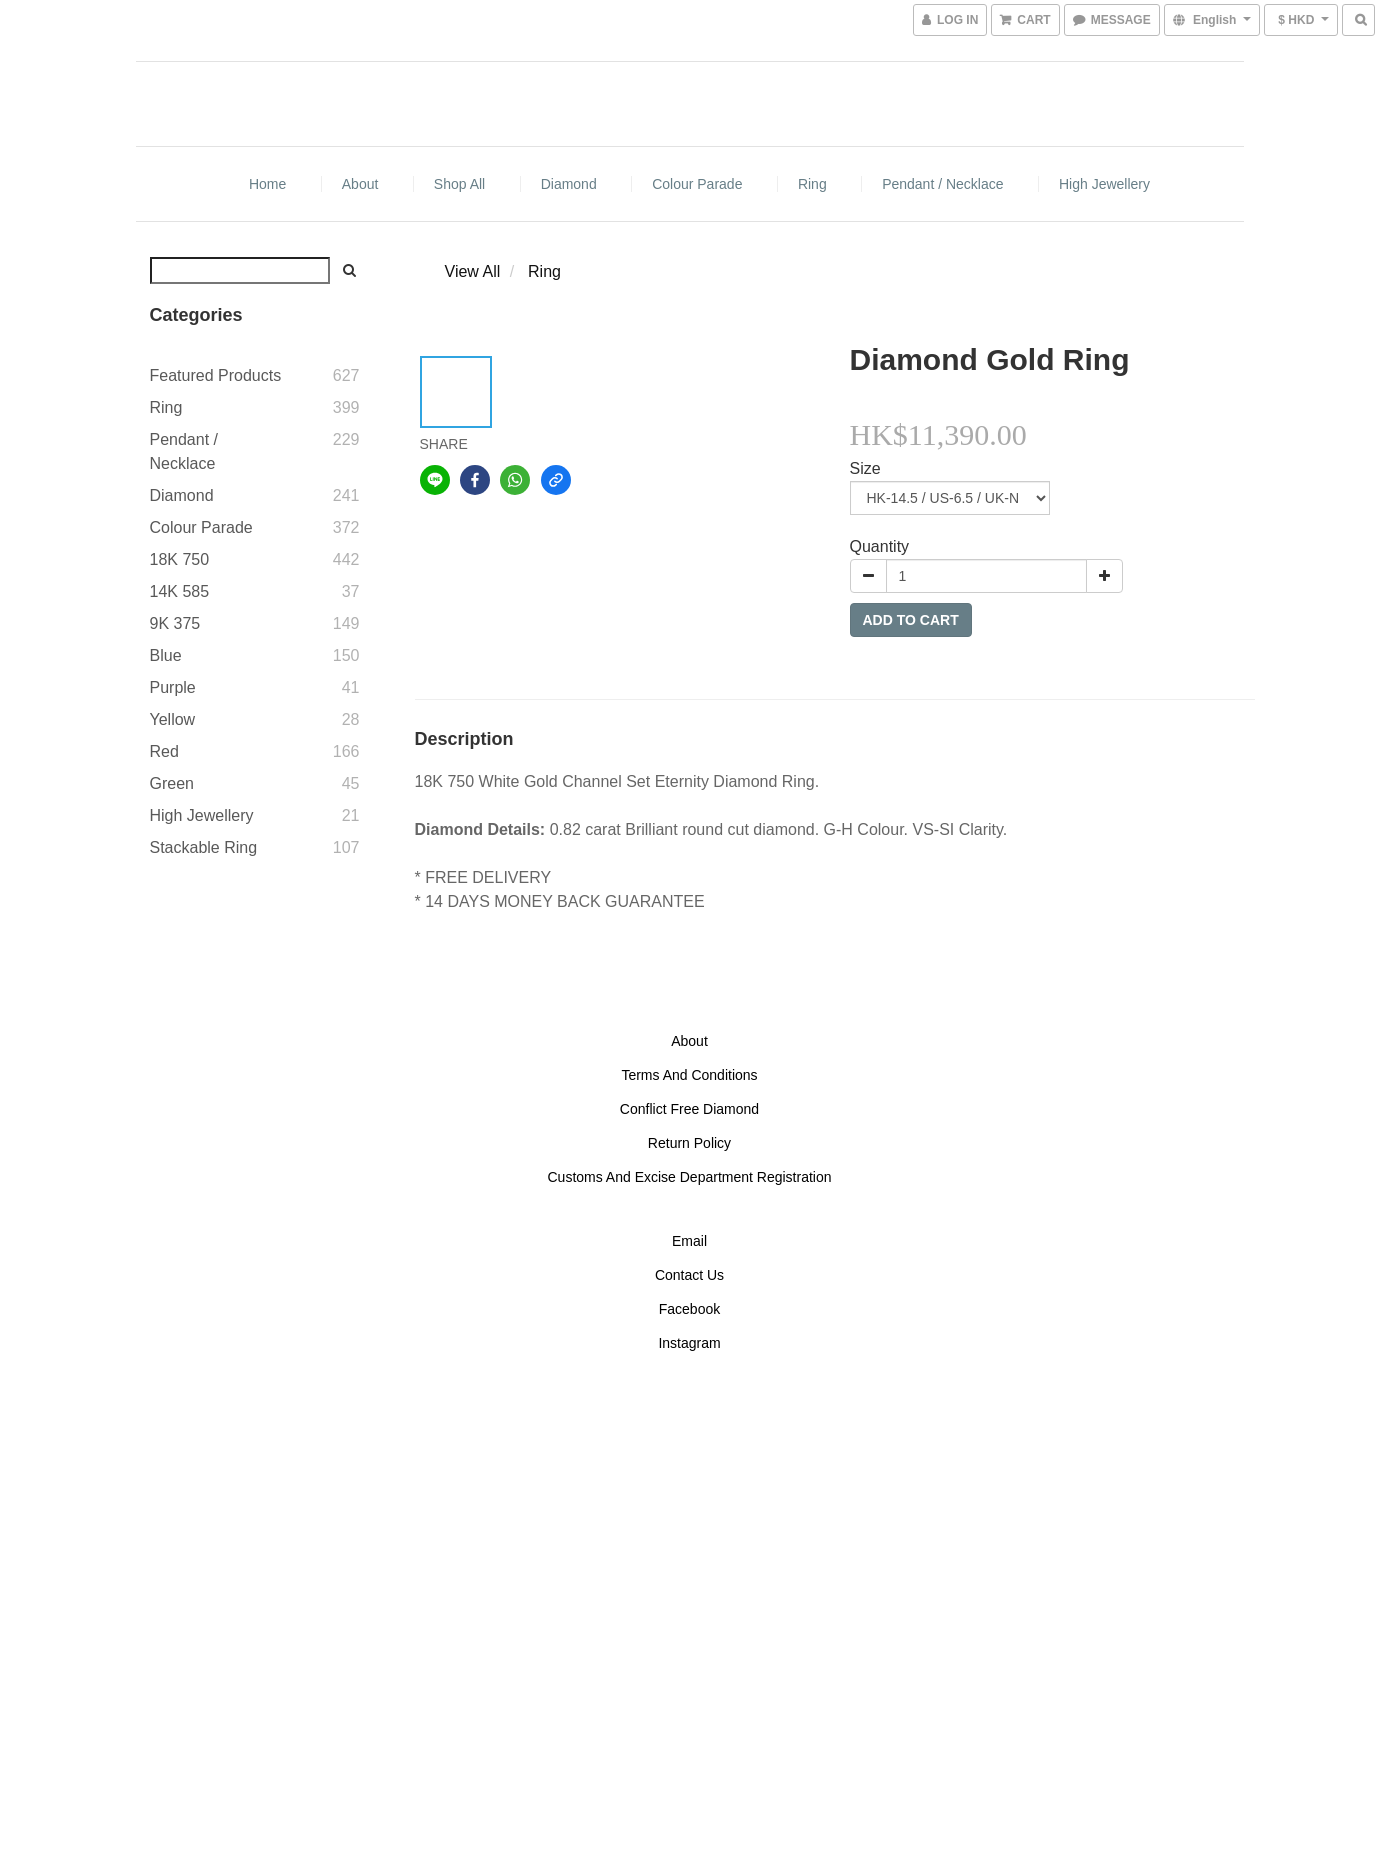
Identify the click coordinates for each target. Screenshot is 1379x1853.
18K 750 (180, 559)
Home (267, 184)
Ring (812, 184)
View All (473, 271)
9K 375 (175, 623)
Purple (173, 687)
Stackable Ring (204, 847)
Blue (166, 655)
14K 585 (180, 591)
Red (164, 751)
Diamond (569, 184)
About (360, 184)
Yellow (173, 719)
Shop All (459, 184)
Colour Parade (697, 184)
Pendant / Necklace (942, 184)
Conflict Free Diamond (689, 1109)
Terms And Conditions (689, 1075)
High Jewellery (1104, 184)
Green (172, 783)
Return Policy (689, 1143)
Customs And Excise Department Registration (689, 1177)
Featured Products (216, 375)
